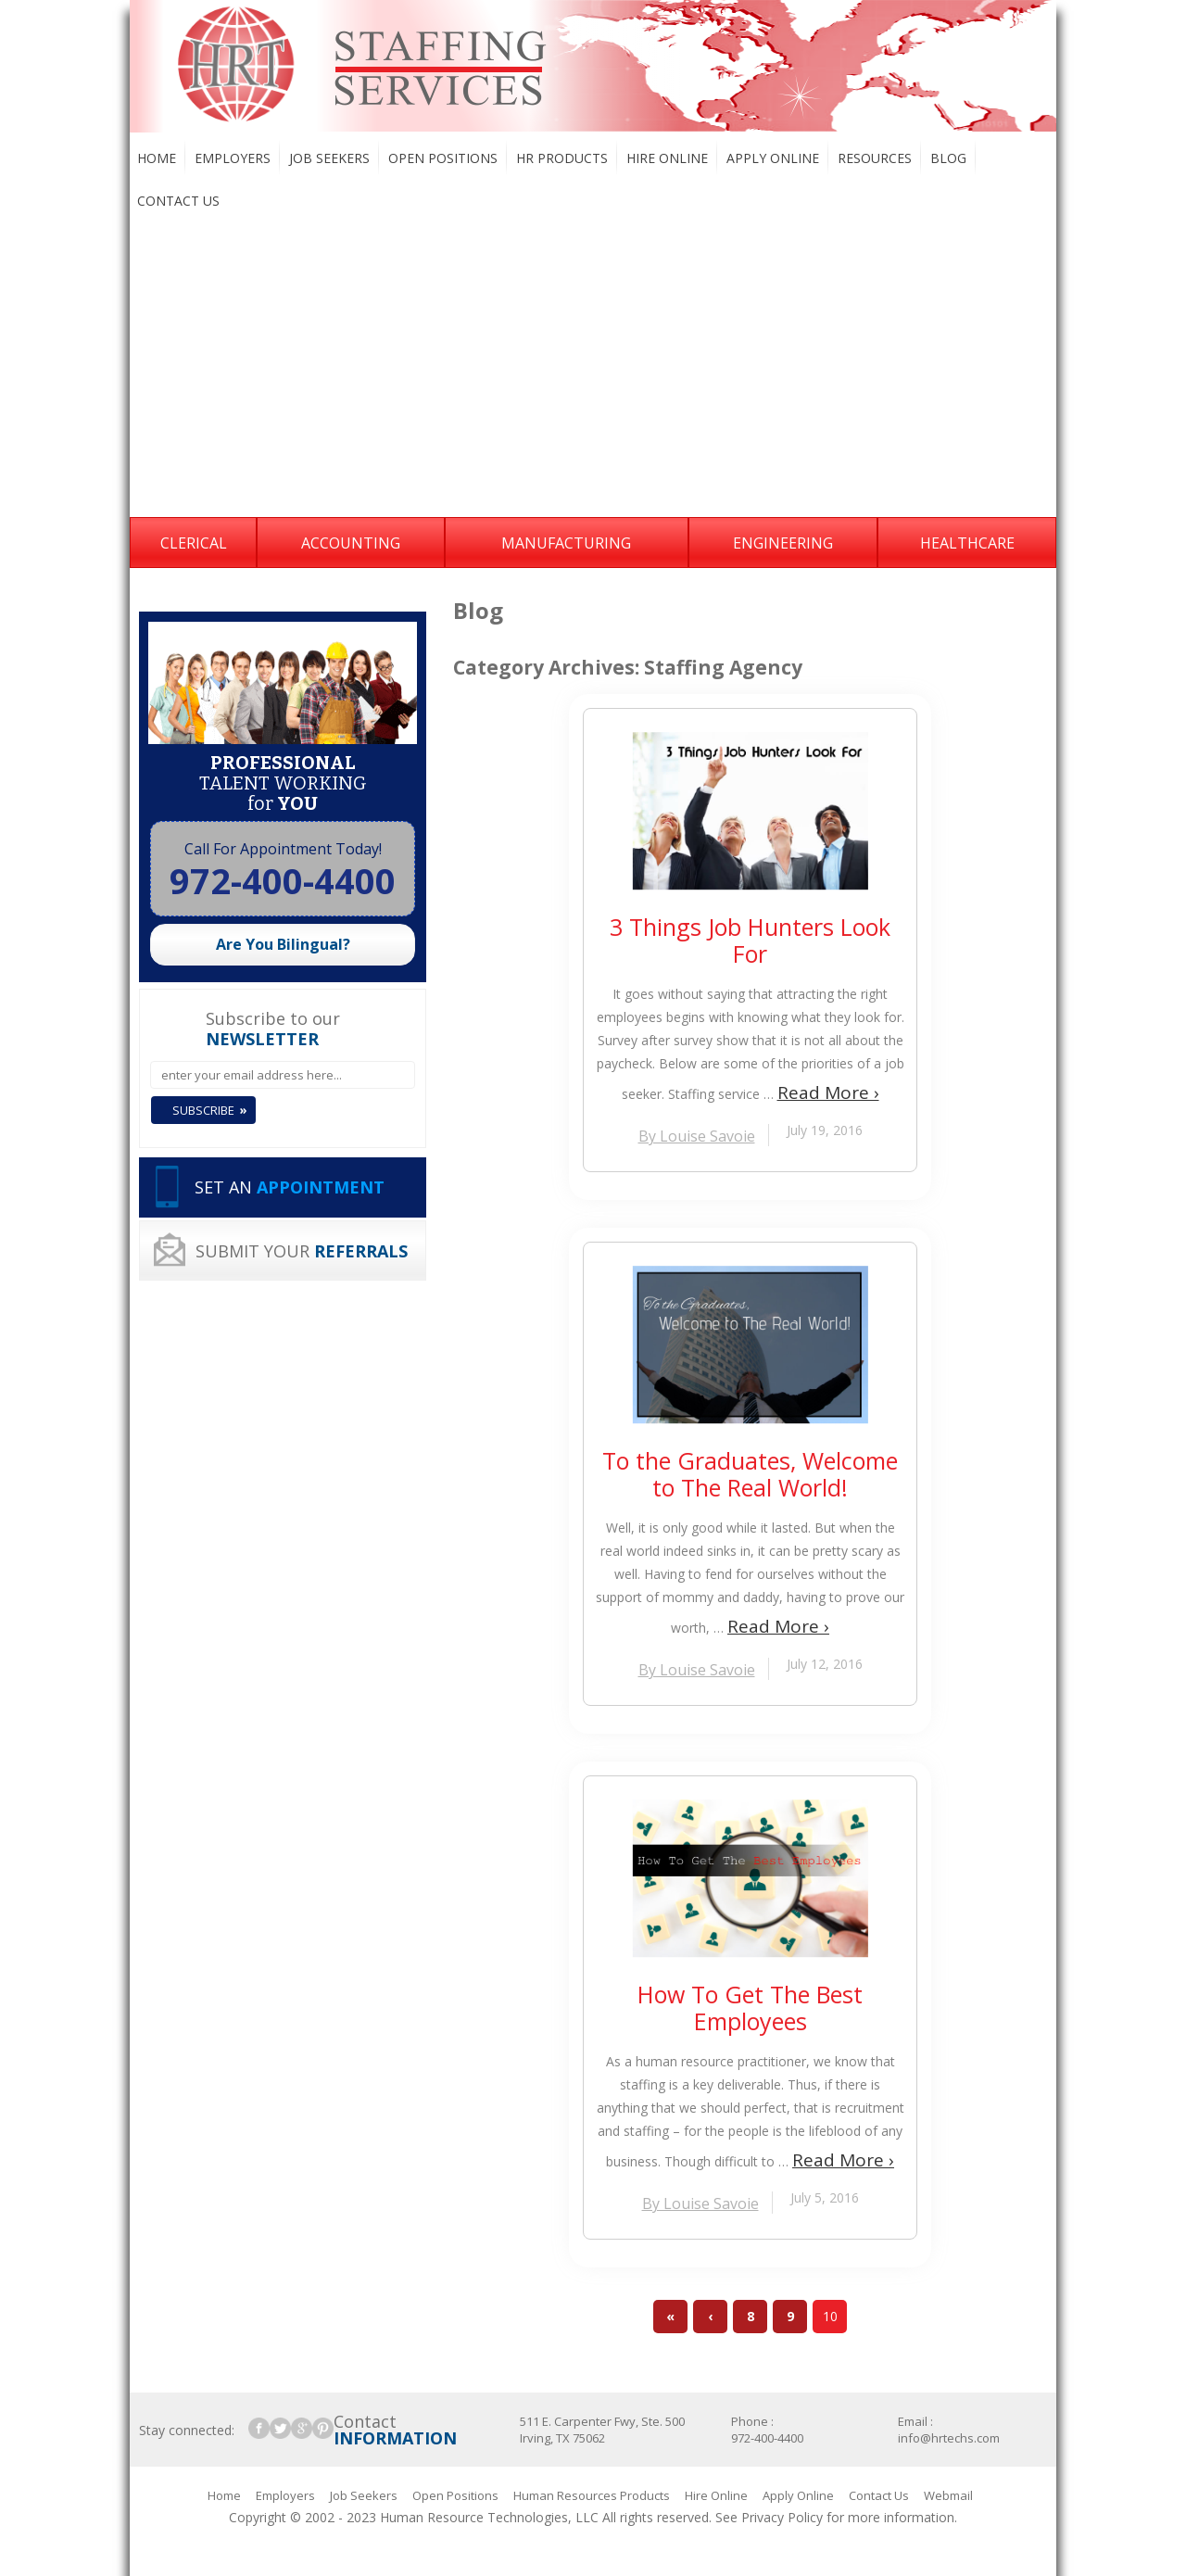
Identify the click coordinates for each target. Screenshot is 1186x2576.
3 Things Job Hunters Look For (750, 940)
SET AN (290, 1187)
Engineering (783, 543)
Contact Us (178, 200)
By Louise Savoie (696, 1136)
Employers (233, 158)
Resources (875, 158)
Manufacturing (566, 543)
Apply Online (772, 158)
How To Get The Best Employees (750, 2008)
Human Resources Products (591, 2495)
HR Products (562, 158)
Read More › (828, 1092)
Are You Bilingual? (283, 944)
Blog (948, 158)
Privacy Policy (782, 2517)
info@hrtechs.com (949, 2438)
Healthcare (967, 543)
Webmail (948, 2495)
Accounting (350, 543)
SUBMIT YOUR (302, 1251)
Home (156, 158)
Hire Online (667, 158)
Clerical (193, 543)
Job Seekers (329, 158)
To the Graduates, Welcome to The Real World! (750, 1474)
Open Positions (443, 158)
